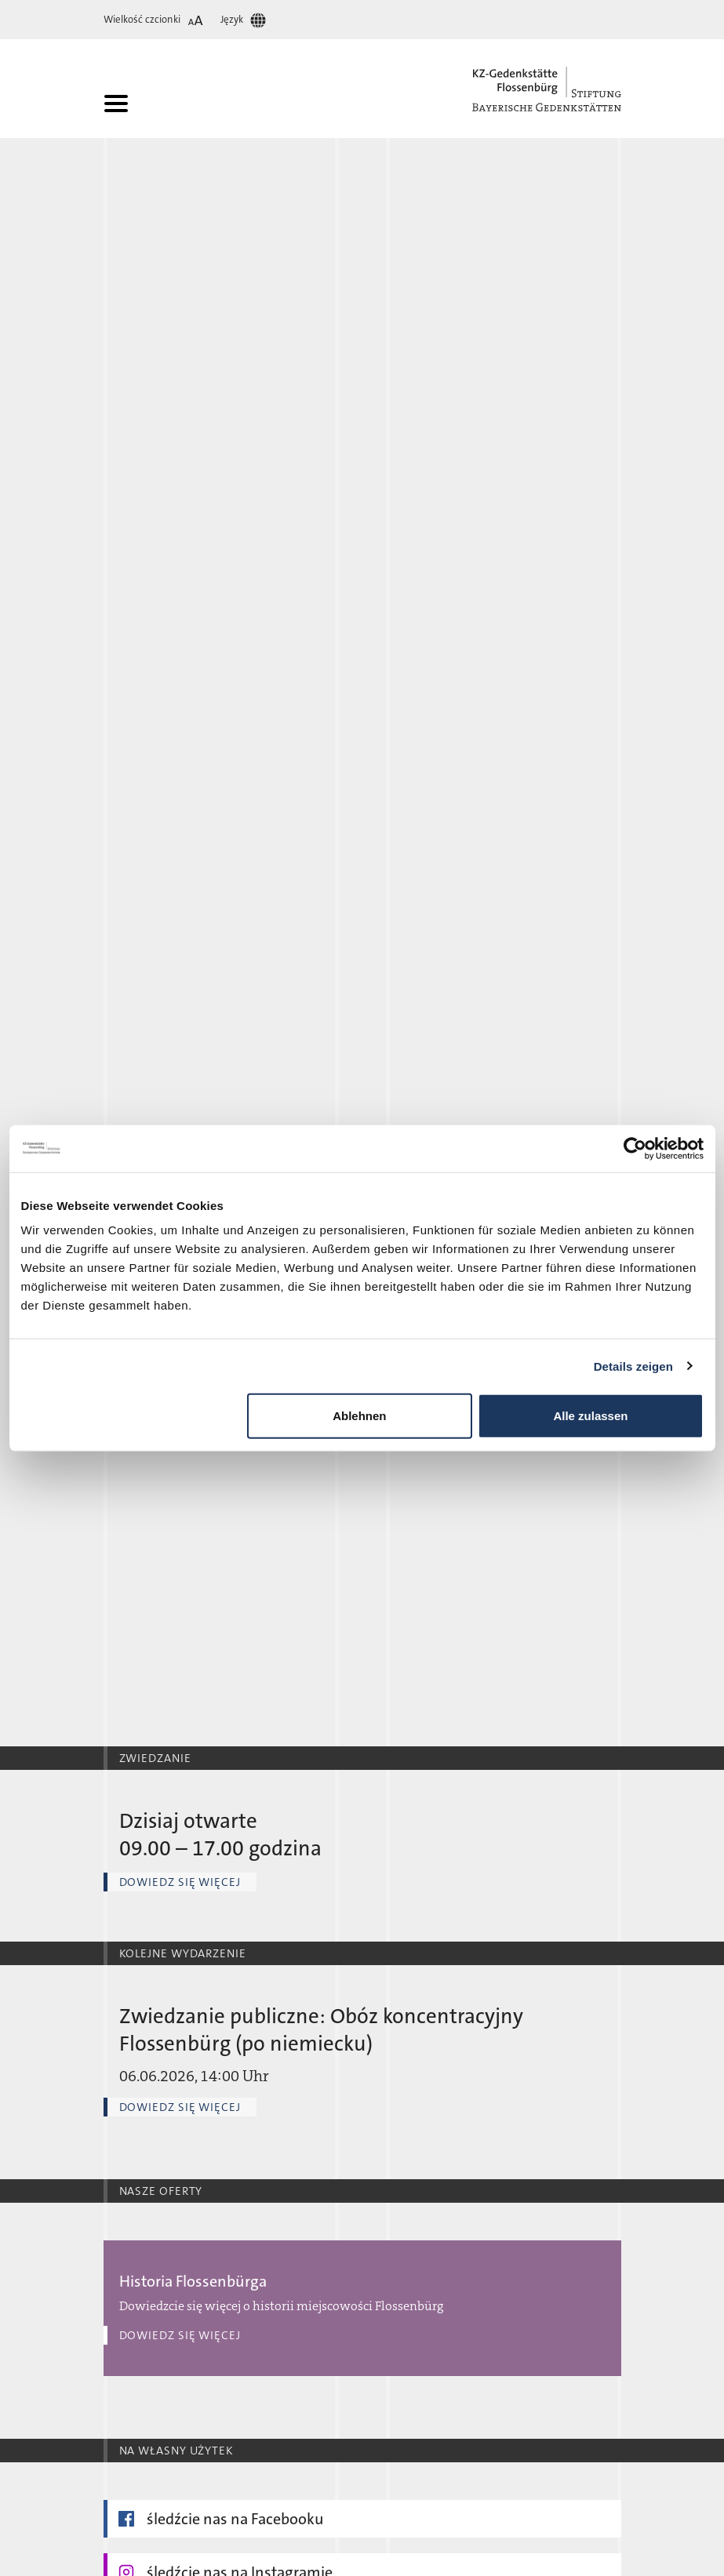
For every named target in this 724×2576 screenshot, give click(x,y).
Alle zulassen (590, 1415)
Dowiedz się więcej (180, 1882)
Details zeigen (633, 1365)
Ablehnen (359, 1415)
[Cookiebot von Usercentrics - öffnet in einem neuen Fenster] (635, 1148)
